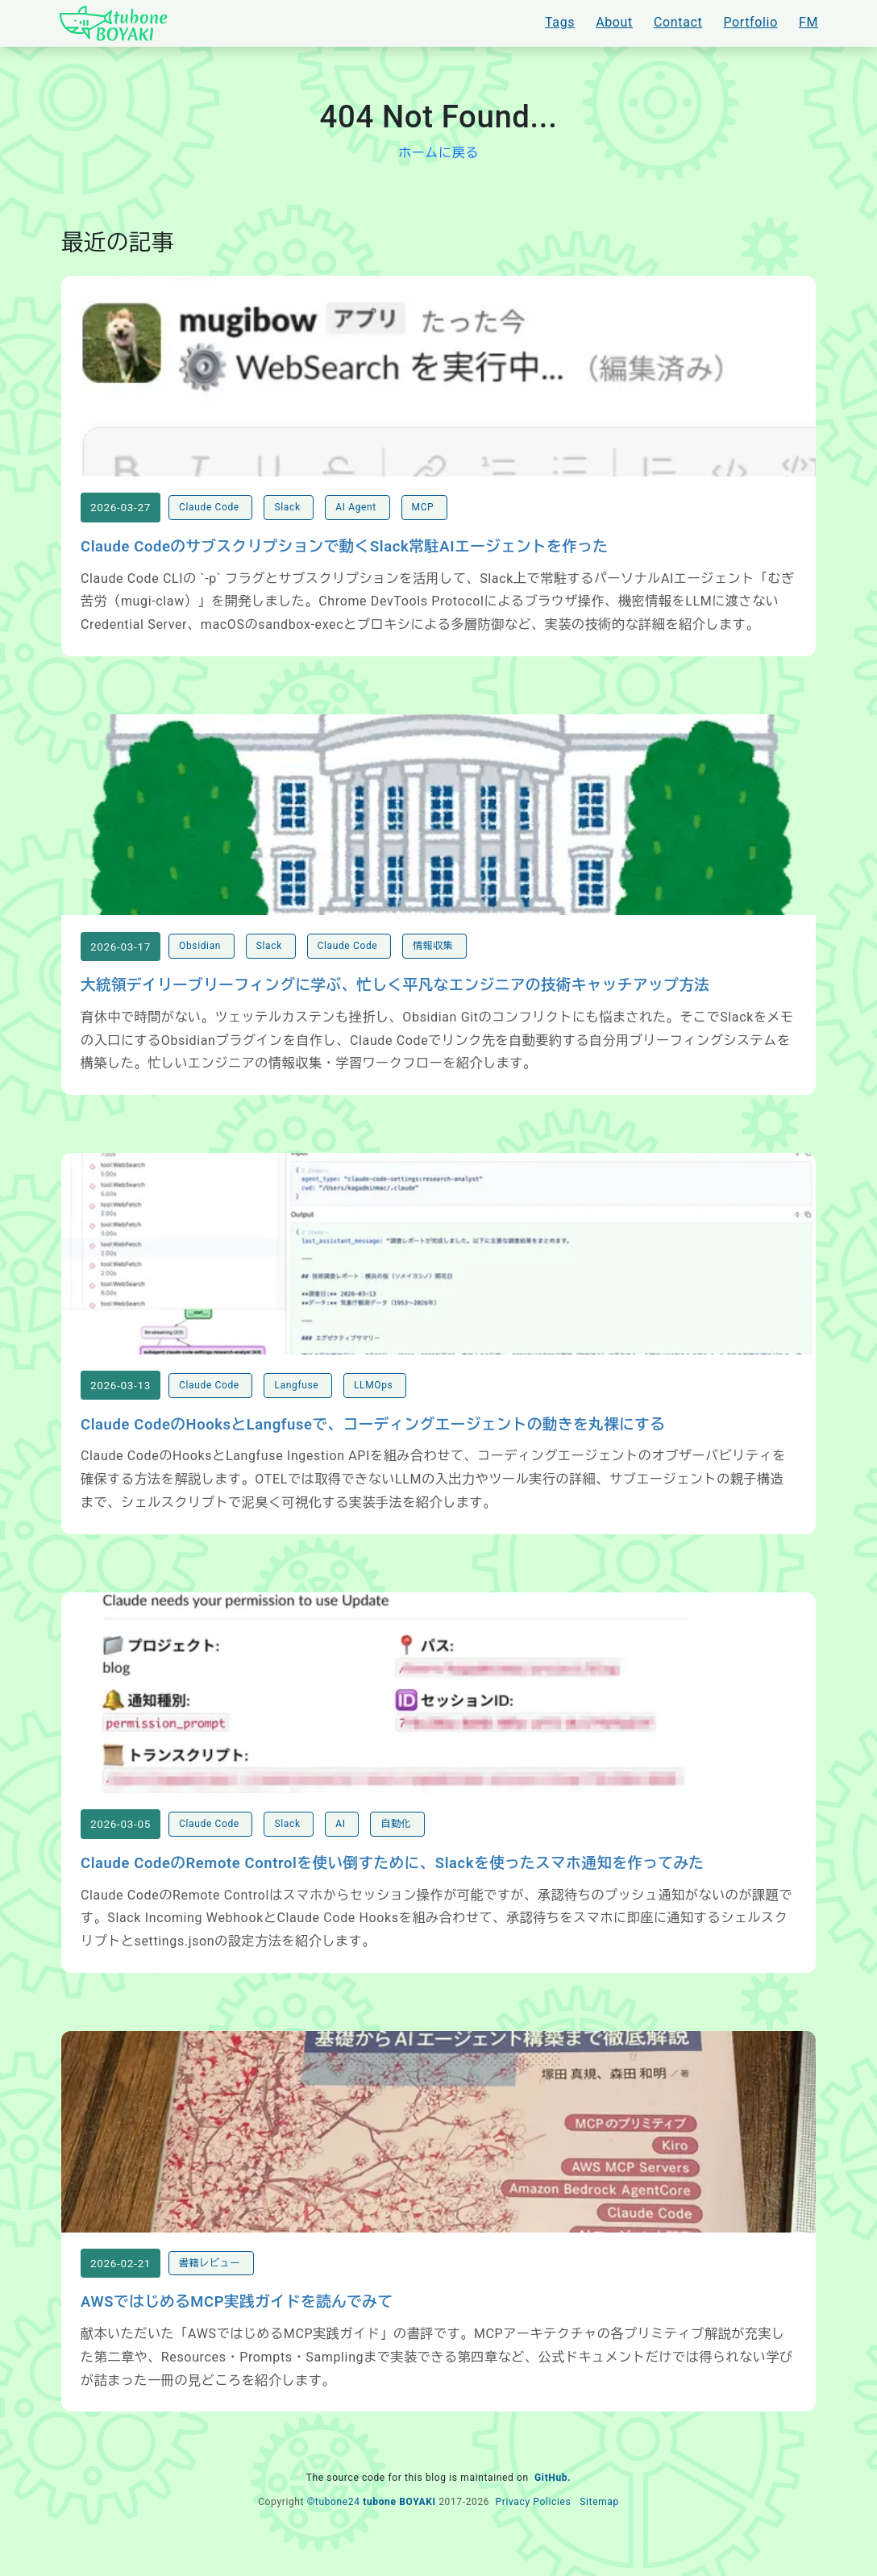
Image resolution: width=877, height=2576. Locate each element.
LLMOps (375, 1400)
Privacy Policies (533, 2527)
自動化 (397, 1844)
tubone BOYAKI (399, 2527)
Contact (678, 22)
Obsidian (201, 956)
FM (808, 22)
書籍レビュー (211, 2289)
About (614, 22)
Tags (560, 22)
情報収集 (434, 956)
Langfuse (297, 1400)
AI (341, 1844)
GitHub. (552, 2504)
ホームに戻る (438, 152)
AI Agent (357, 512)
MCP (424, 512)
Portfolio (750, 22)
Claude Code (210, 512)
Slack (288, 512)
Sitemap (599, 2527)
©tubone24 (333, 2527)
